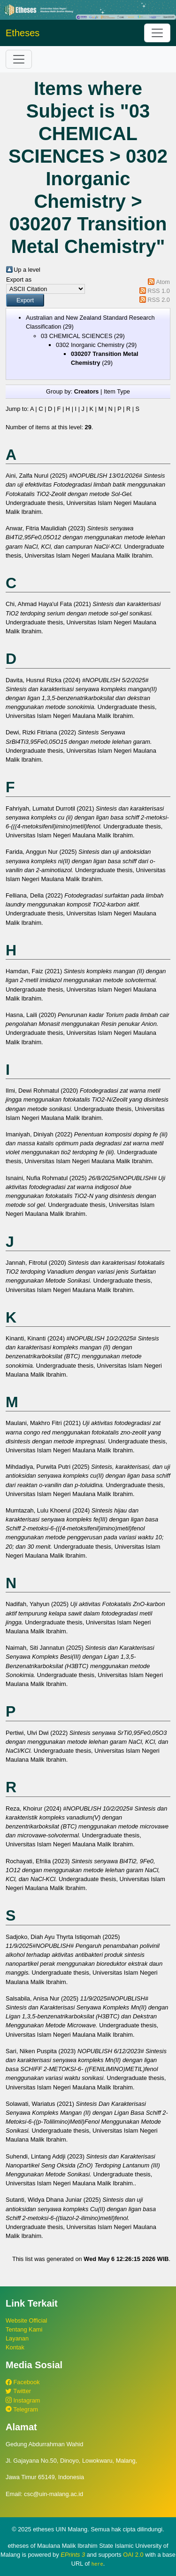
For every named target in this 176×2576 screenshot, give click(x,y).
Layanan (17, 2338)
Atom (163, 281)
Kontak (15, 2347)
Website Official (26, 2320)
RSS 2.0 (158, 299)
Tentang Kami (24, 2329)
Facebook (23, 2382)
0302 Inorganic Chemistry (90, 344)
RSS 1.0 (158, 290)
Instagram (23, 2400)
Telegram (22, 2409)
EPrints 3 (73, 2554)
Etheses (22, 33)
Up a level (27, 269)
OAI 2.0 (133, 2554)
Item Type (117, 391)
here (97, 2563)
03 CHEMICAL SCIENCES (76, 335)
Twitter (18, 2391)
